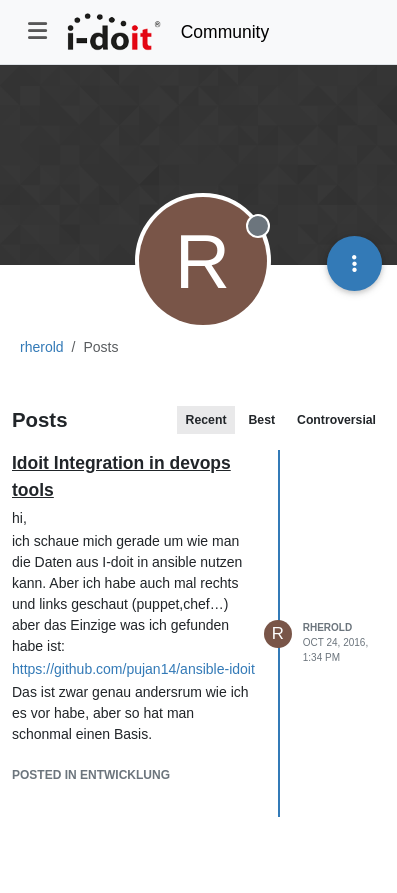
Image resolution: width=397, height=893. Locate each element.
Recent (206, 420)
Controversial (336, 420)
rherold (327, 627)
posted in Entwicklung (91, 775)
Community (225, 32)
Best (261, 420)
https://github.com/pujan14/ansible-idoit (133, 669)
